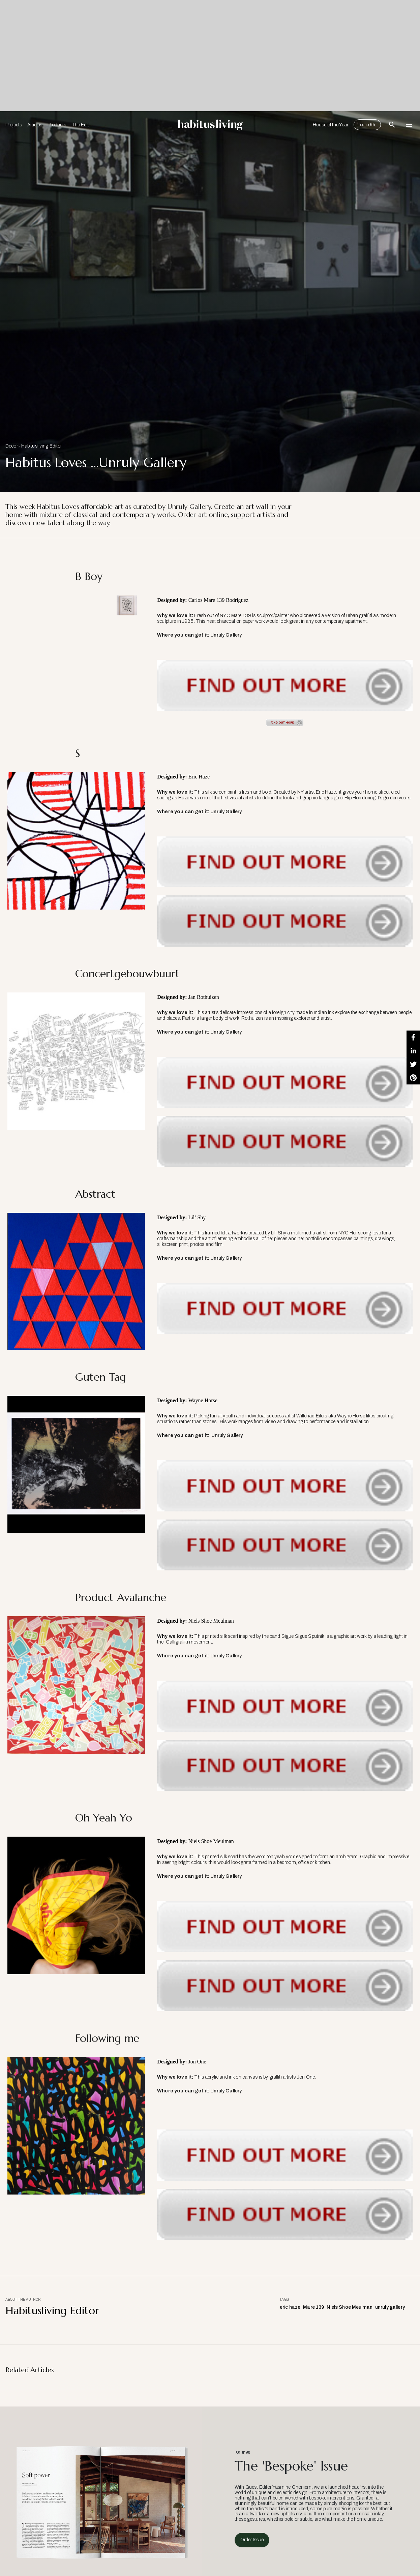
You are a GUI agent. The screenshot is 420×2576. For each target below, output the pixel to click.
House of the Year (330, 124)
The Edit (80, 124)
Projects (13, 124)
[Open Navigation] (409, 124)
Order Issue (252, 2539)
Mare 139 (313, 2307)
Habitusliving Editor (41, 446)
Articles (34, 124)
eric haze (290, 2307)
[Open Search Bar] (392, 124)
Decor (11, 446)
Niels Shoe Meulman (349, 2307)
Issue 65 (367, 124)
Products (57, 124)
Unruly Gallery (226, 635)
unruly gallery (390, 2307)
